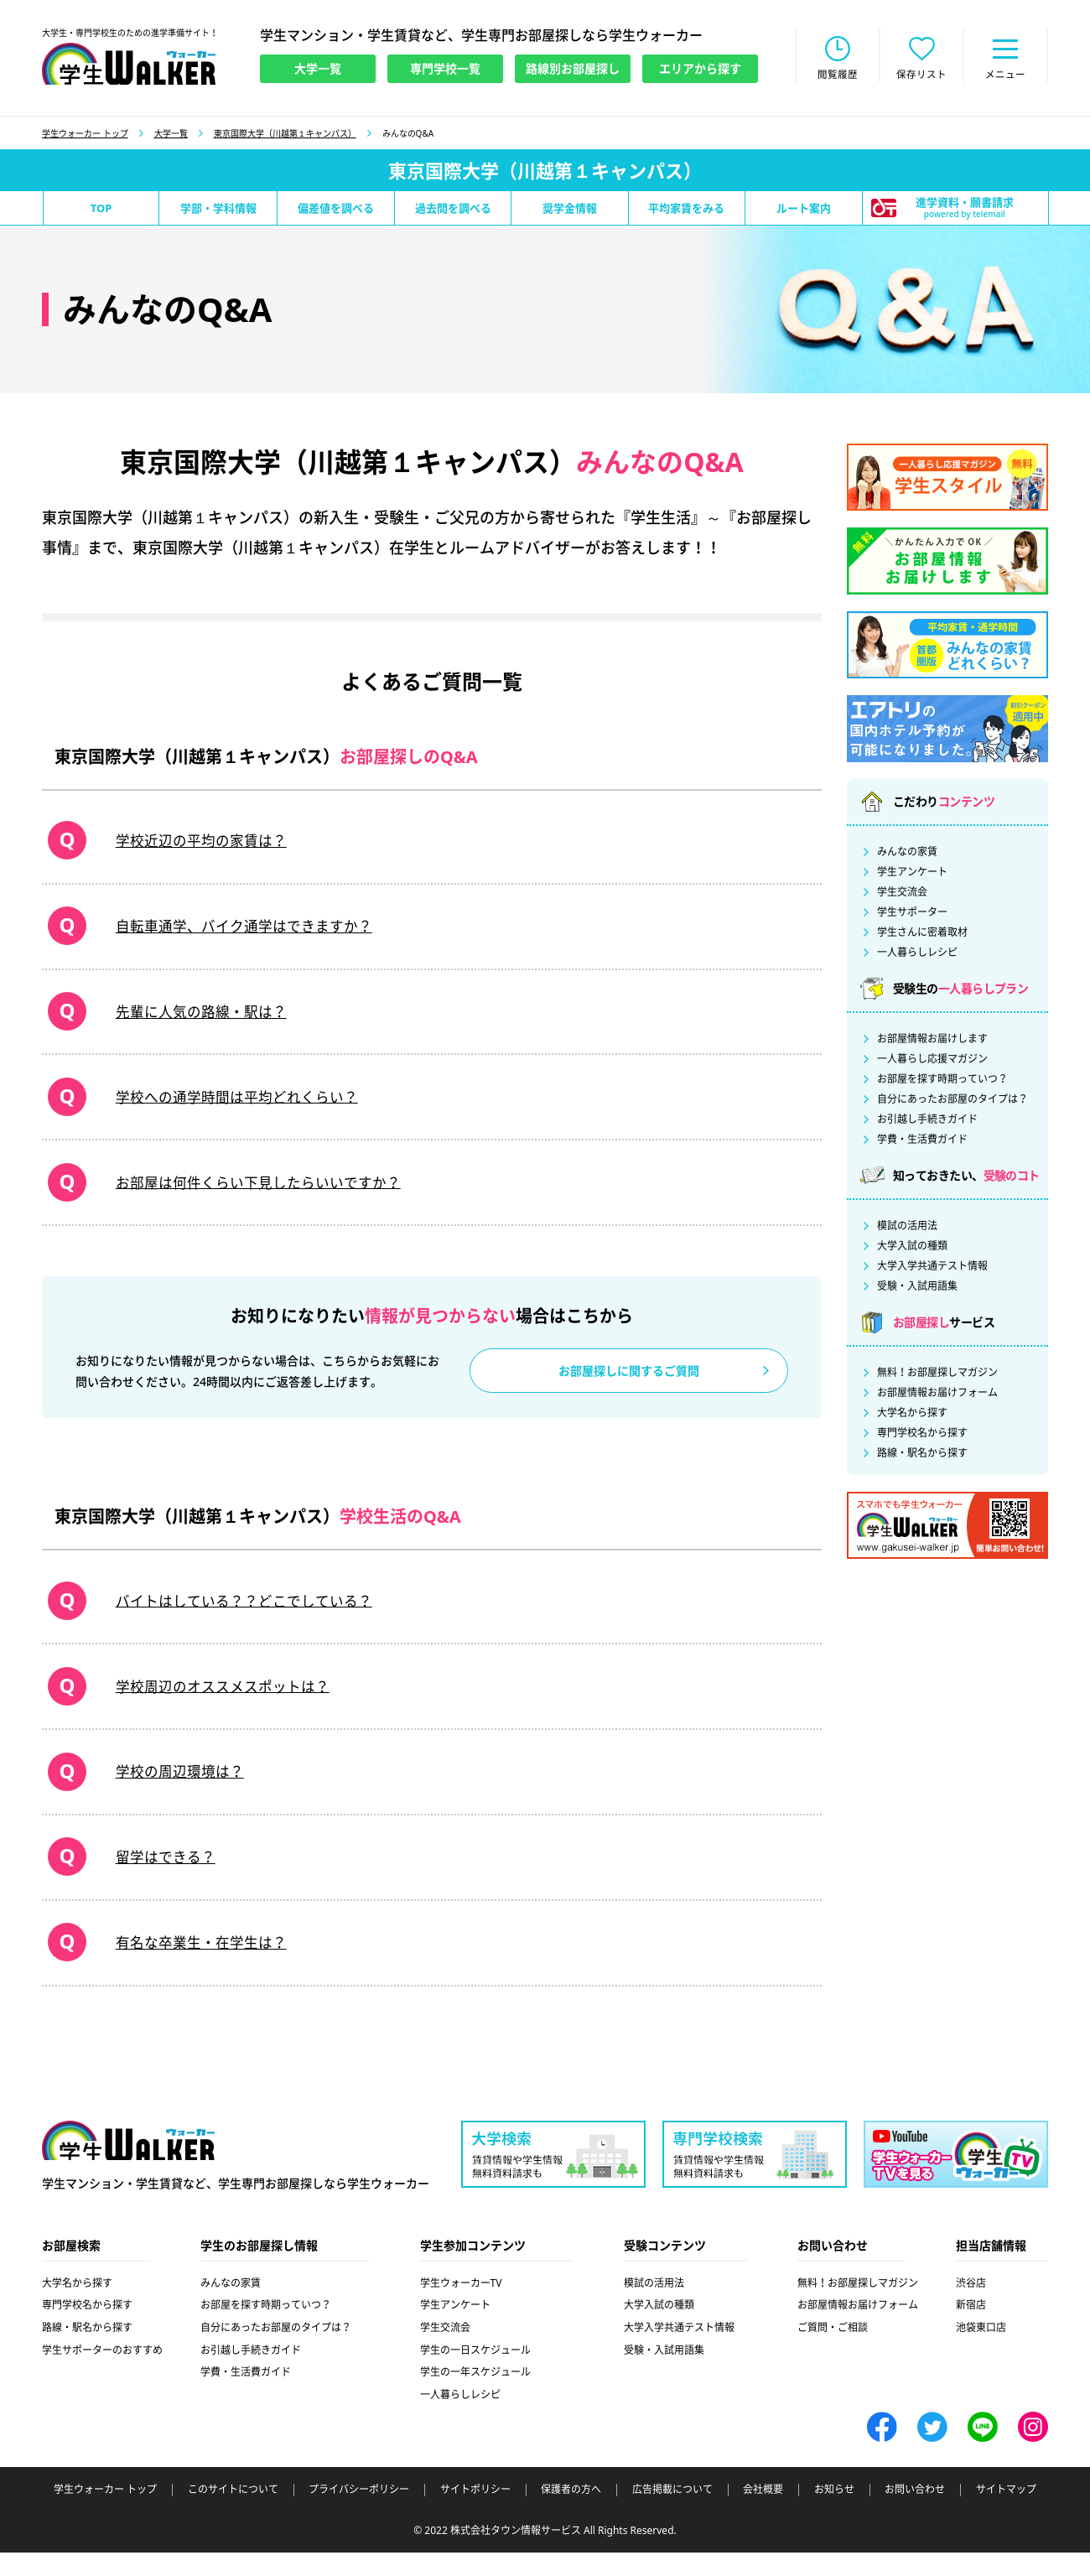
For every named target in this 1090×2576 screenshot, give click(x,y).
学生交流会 (902, 894)
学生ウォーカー (128, 2165)
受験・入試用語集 (917, 1288)
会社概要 (763, 2513)
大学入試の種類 (912, 1248)
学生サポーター (912, 914)
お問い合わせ (915, 2513)
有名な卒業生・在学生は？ (195, 1965)
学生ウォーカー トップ (85, 135)
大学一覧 (171, 135)
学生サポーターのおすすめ (102, 2373)
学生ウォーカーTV (461, 2306)
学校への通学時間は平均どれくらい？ (233, 1106)
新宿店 (971, 2328)
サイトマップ (1006, 2513)
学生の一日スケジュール (475, 2373)
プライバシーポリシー (359, 2513)
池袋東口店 (981, 2351)
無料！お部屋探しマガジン (937, 1374)
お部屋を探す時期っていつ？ (942, 1081)
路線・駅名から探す (922, 1455)
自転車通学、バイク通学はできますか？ (240, 931)
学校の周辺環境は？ (173, 1790)
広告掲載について (672, 2513)
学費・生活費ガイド (922, 1141)
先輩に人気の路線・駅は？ (195, 1019)
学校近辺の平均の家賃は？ (195, 844)
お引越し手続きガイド (927, 1121)
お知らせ (834, 2513)
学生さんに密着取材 (922, 934)
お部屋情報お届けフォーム (937, 1394)
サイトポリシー (475, 2513)
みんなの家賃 (907, 854)
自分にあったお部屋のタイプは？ (952, 1101)
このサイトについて (233, 2513)
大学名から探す (912, 1415)
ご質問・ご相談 (832, 2351)
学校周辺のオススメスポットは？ (218, 1702)
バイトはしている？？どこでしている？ (240, 1615)
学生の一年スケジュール (475, 2395)
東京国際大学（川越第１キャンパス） (285, 135)
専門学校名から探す (922, 1435)
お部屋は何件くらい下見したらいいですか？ (256, 1193)
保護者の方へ (571, 2513)
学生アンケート (912, 874)
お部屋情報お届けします (932, 1041)
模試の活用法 (907, 1228)
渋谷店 (971, 2306)
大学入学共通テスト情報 (932, 1268)
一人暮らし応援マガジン (932, 1061)
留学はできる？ (157, 1877)
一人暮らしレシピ (917, 954)
